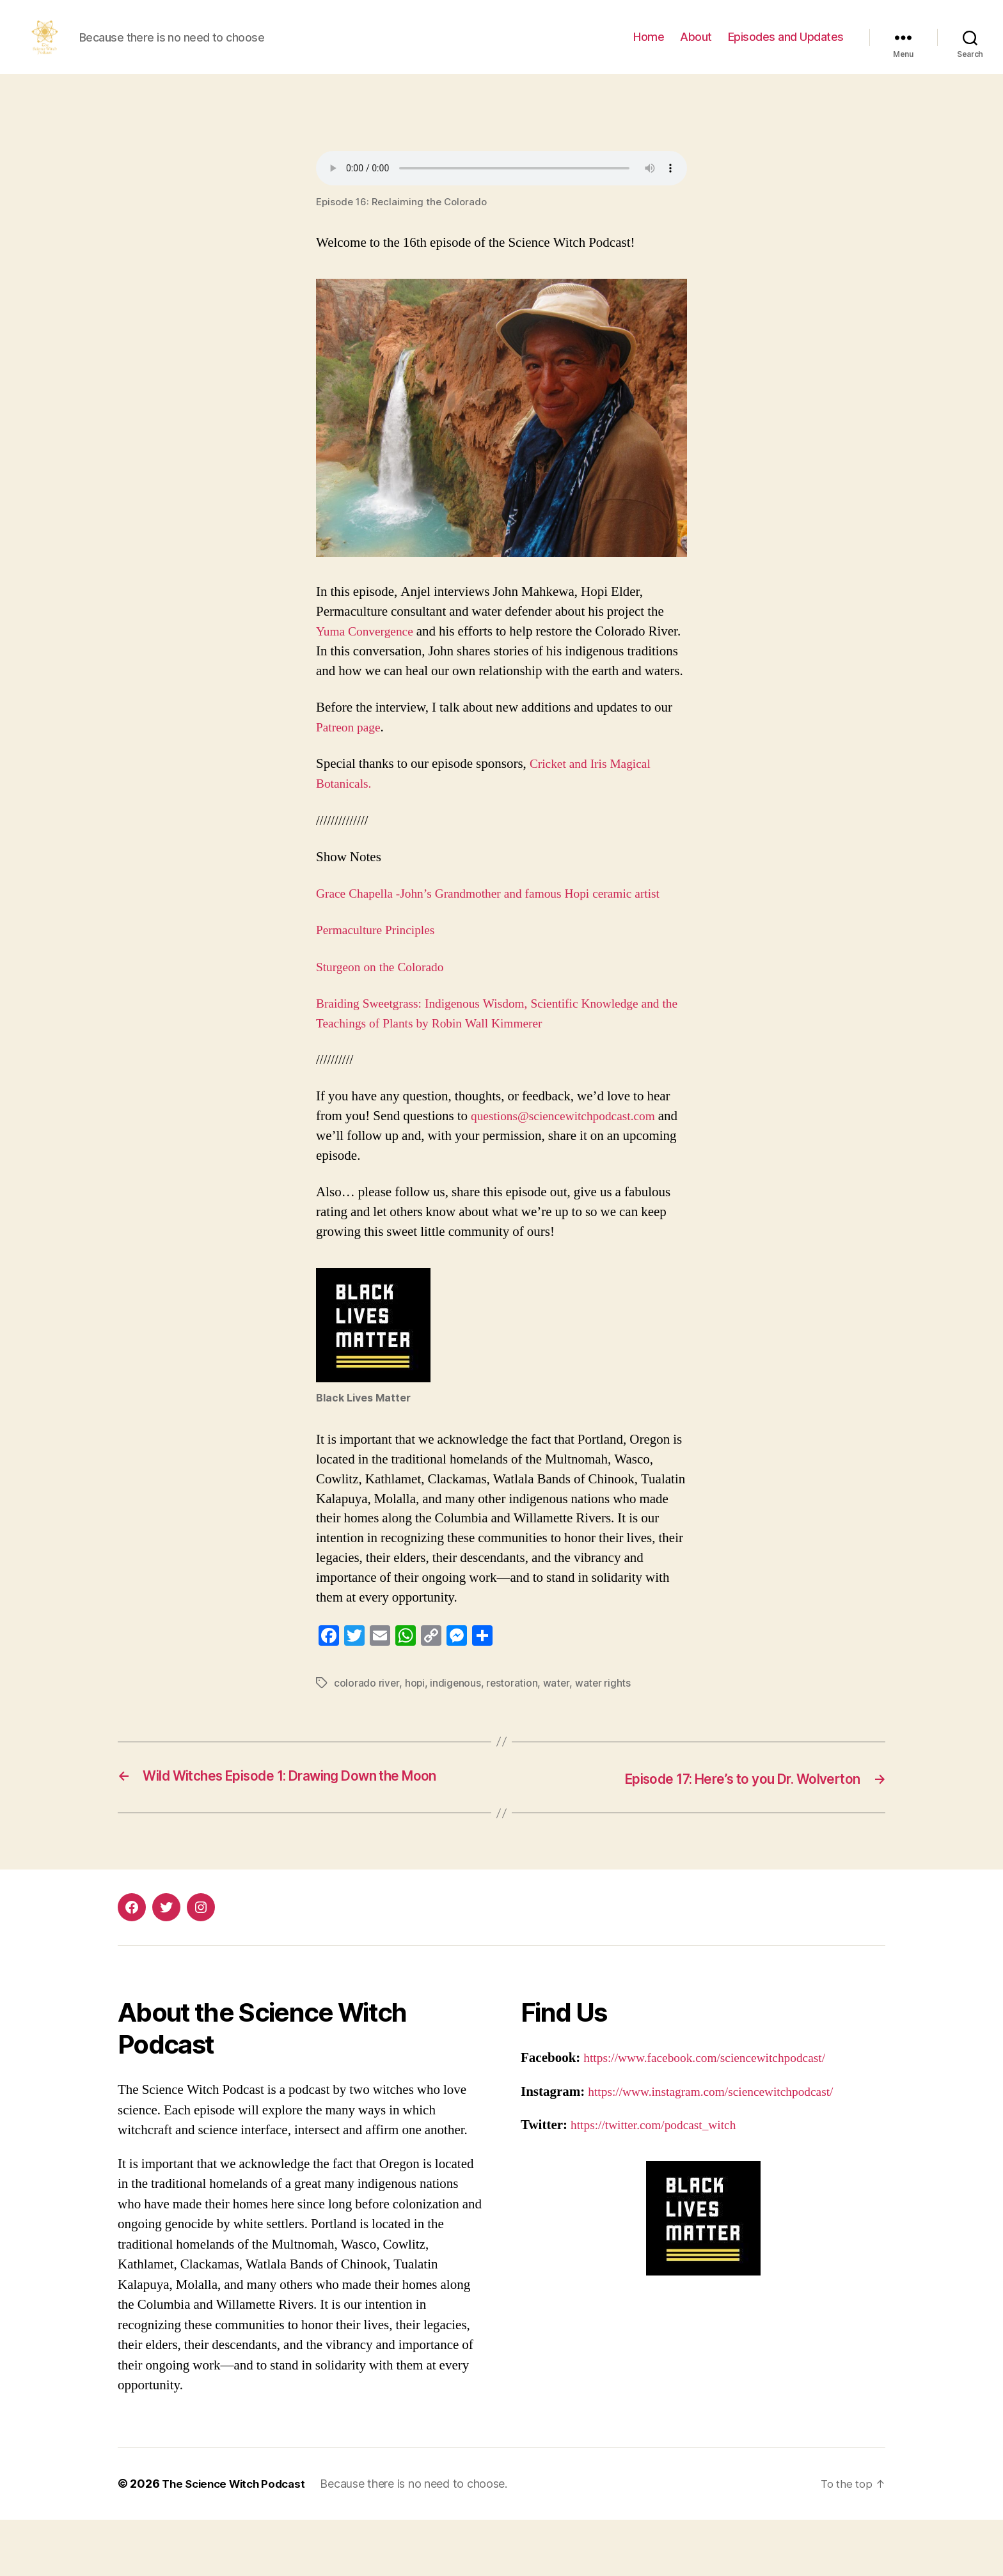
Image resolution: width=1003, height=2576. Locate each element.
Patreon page (351, 766)
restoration (513, 1721)
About (696, 46)
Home (648, 46)
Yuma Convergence (368, 650)
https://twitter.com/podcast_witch (660, 2181)
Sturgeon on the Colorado (385, 1006)
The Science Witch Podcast (238, 2540)
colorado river (366, 1721)
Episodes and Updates (786, 46)
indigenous (456, 1721)
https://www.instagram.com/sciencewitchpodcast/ (721, 2148)
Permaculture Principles (380, 969)
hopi (415, 1721)
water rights (605, 1721)
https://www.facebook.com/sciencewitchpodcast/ (714, 2114)
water (557, 1721)
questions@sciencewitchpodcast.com (571, 1155)
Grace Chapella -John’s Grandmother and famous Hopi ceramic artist (501, 932)
